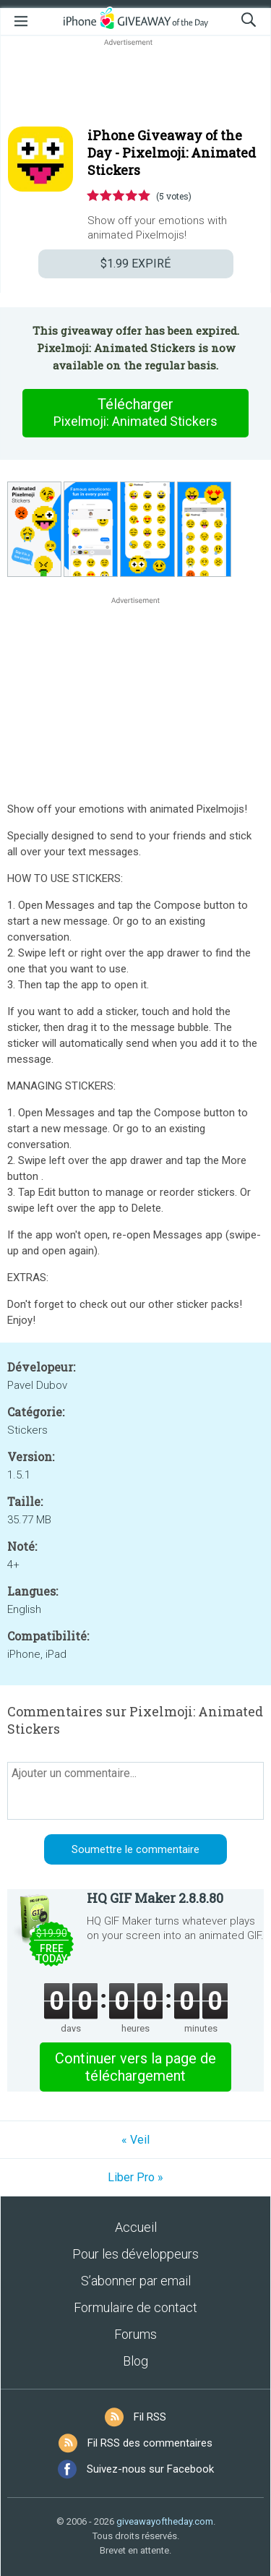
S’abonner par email (136, 2280)
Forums (135, 2334)
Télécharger (136, 412)
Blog (135, 2361)
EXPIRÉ (135, 263)
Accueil (136, 2227)
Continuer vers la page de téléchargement (135, 2067)
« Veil (135, 2140)
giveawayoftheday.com (164, 2521)
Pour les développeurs (135, 2254)
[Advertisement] (135, 84)
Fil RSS (150, 2416)
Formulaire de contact (135, 2307)
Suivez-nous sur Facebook (150, 2469)
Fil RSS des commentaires (149, 2442)
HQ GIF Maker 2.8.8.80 (155, 1898)
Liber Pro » (135, 2177)
